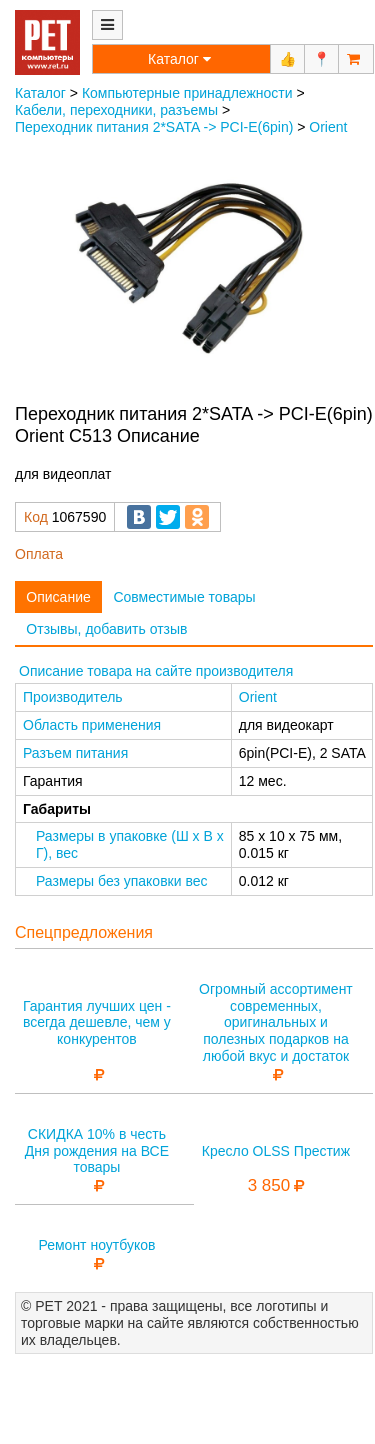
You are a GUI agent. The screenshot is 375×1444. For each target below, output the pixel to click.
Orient (328, 127)
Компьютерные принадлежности (187, 93)
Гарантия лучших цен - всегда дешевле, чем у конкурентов (97, 1023)
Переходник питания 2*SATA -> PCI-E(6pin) (154, 127)
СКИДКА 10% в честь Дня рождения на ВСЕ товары (97, 1151)
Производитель (73, 697)
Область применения (92, 725)
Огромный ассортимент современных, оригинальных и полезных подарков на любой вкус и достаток (276, 1022)
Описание (58, 597)
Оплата (39, 554)
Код (36, 517)
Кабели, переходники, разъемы (116, 110)
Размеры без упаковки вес (122, 881)
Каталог (40, 93)
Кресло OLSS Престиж (276, 1151)
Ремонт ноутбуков (96, 1245)
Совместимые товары (184, 597)
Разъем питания (75, 753)
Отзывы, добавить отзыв (106, 629)
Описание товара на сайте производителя (156, 671)
